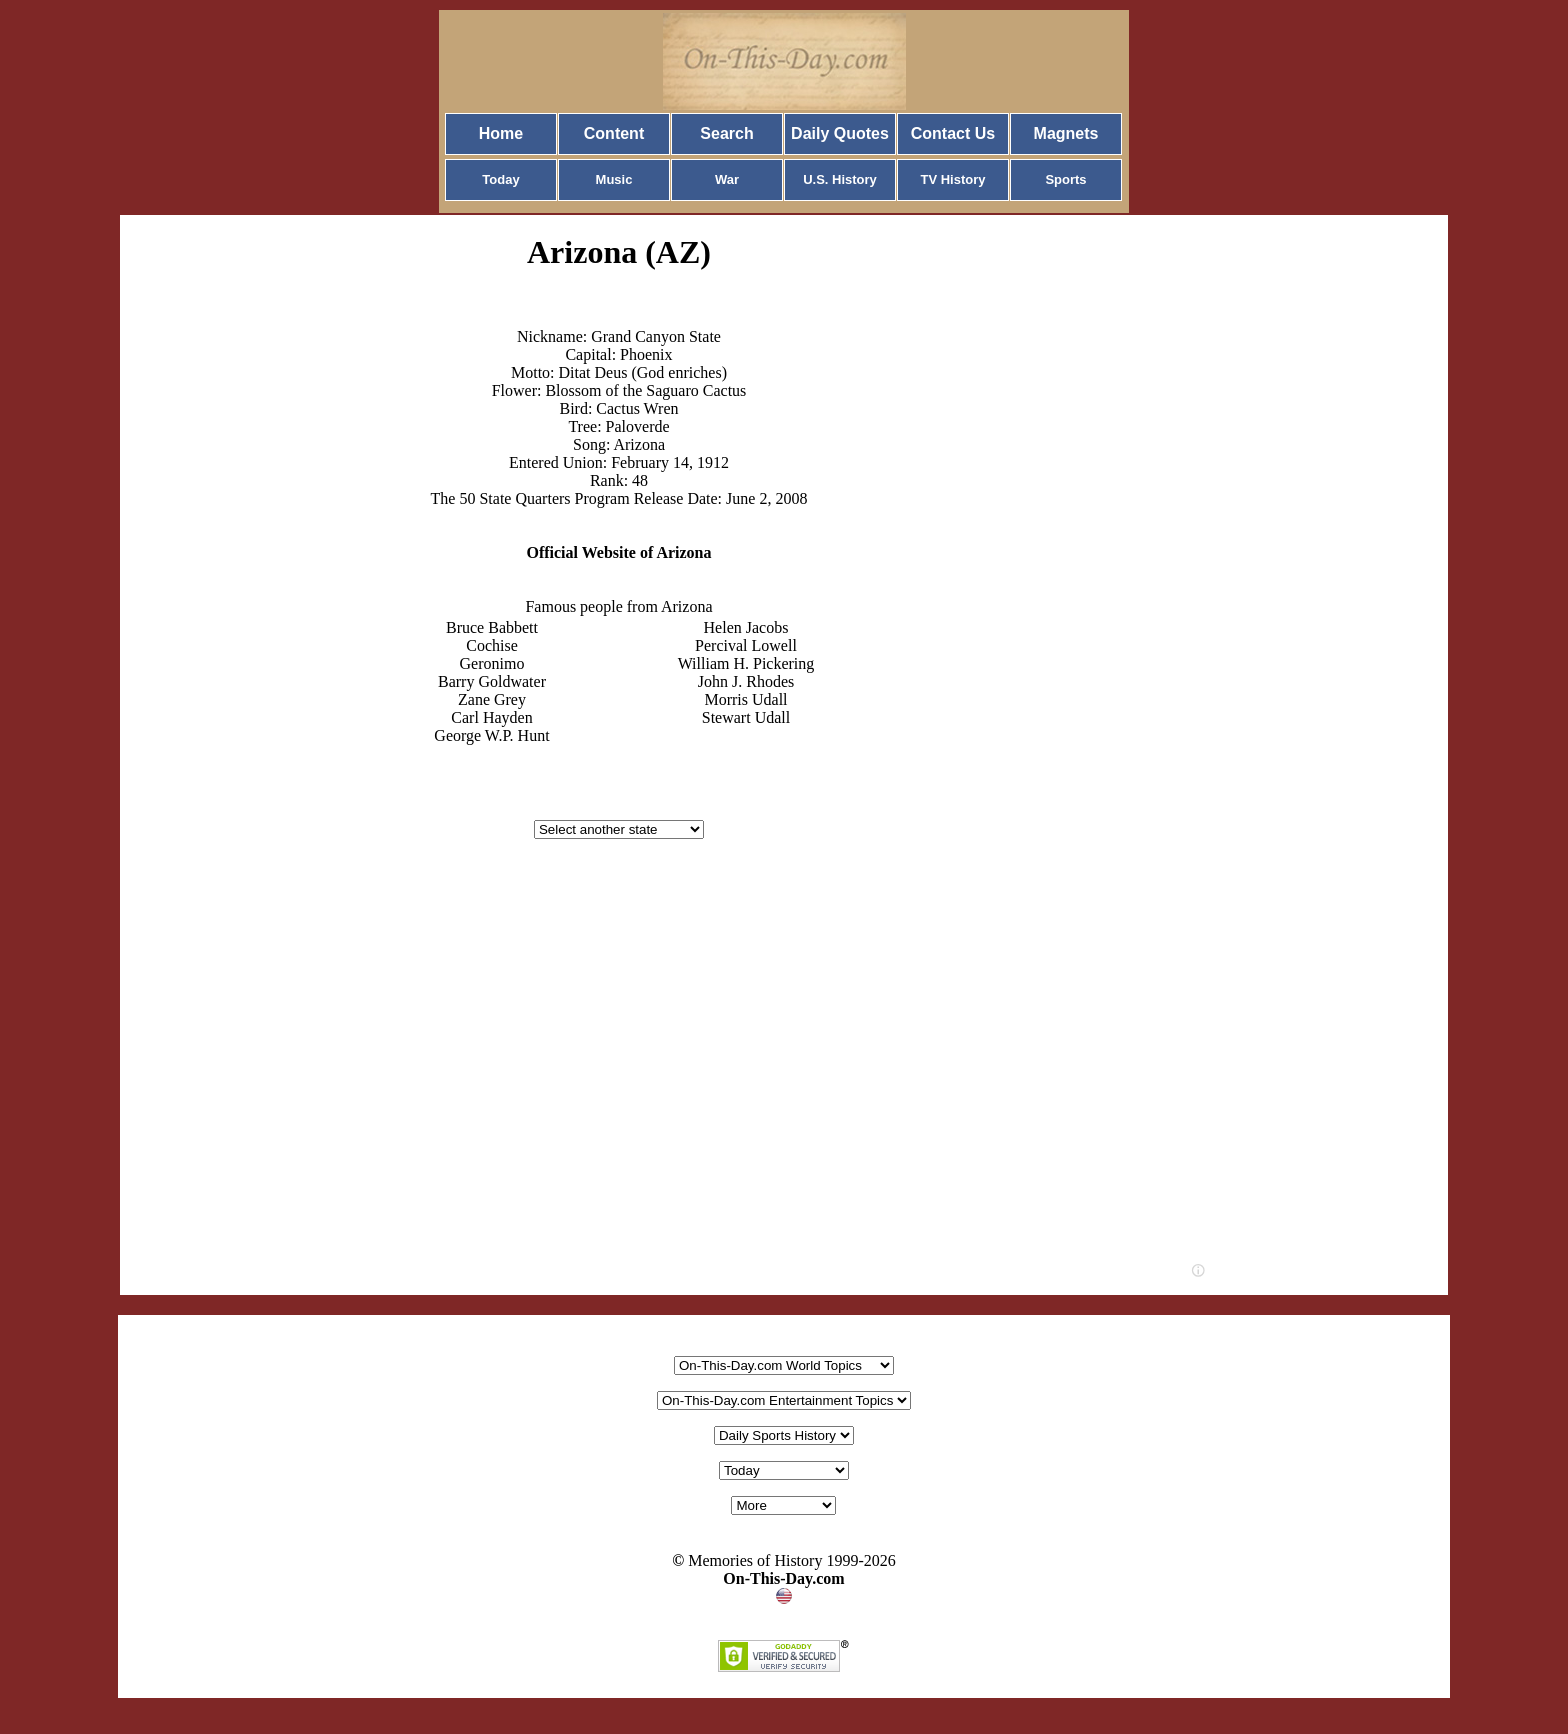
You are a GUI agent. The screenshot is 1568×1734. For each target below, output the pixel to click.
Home (501, 133)
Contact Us (953, 133)
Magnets (1066, 133)
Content (614, 133)
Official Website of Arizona (618, 552)
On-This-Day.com (783, 1578)
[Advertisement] (619, 1052)
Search (726, 133)
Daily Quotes (840, 133)
